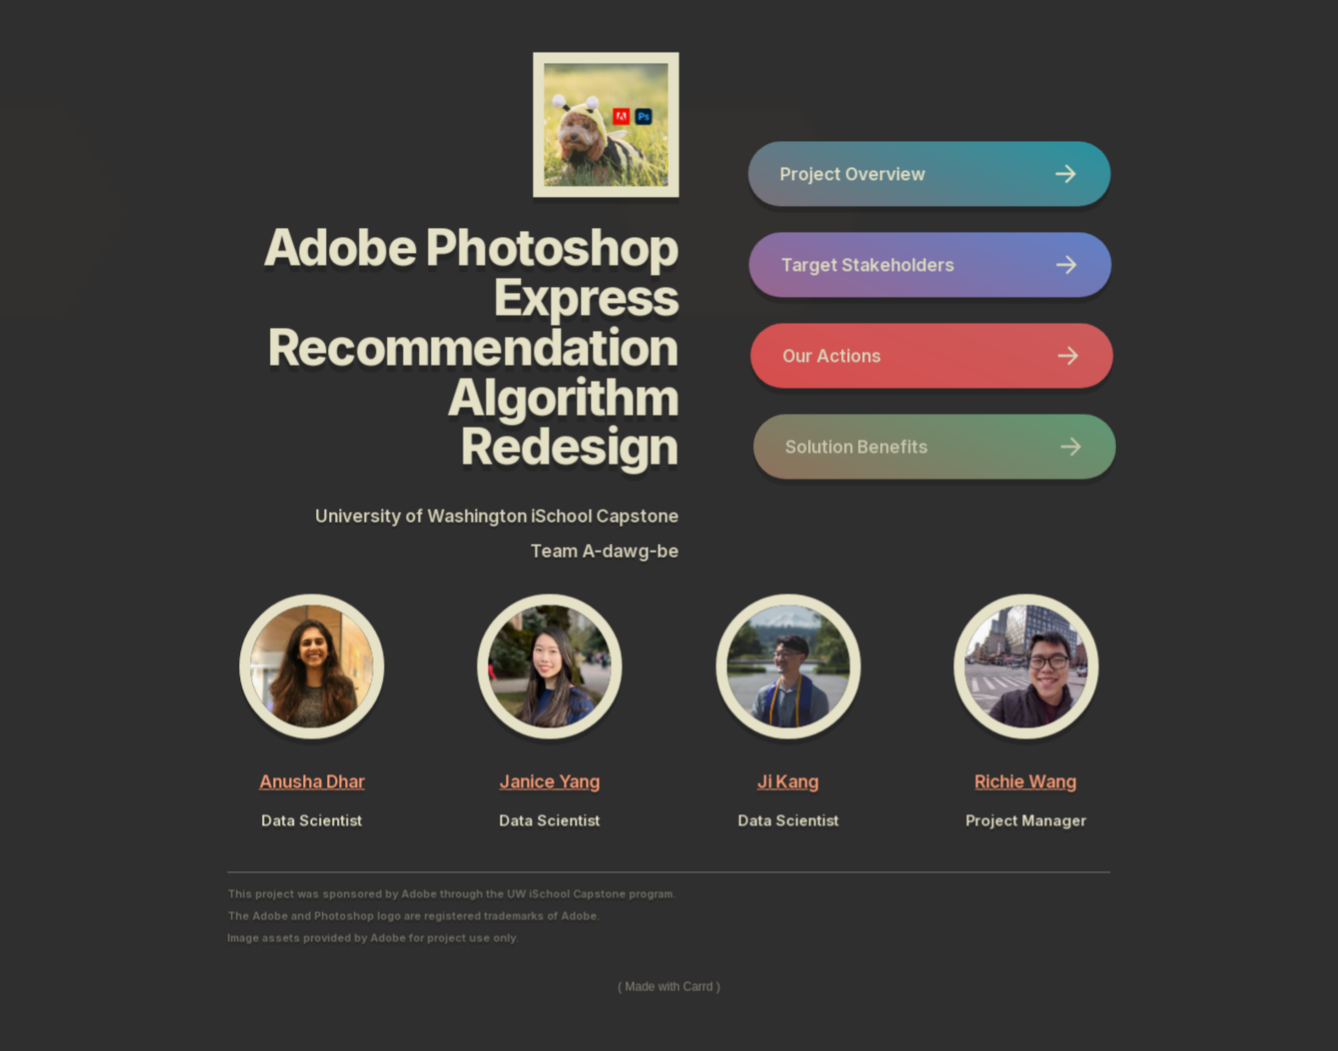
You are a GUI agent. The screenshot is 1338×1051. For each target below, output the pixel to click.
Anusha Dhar (312, 780)
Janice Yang (550, 780)
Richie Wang (1026, 780)
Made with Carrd (669, 986)
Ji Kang (788, 780)
